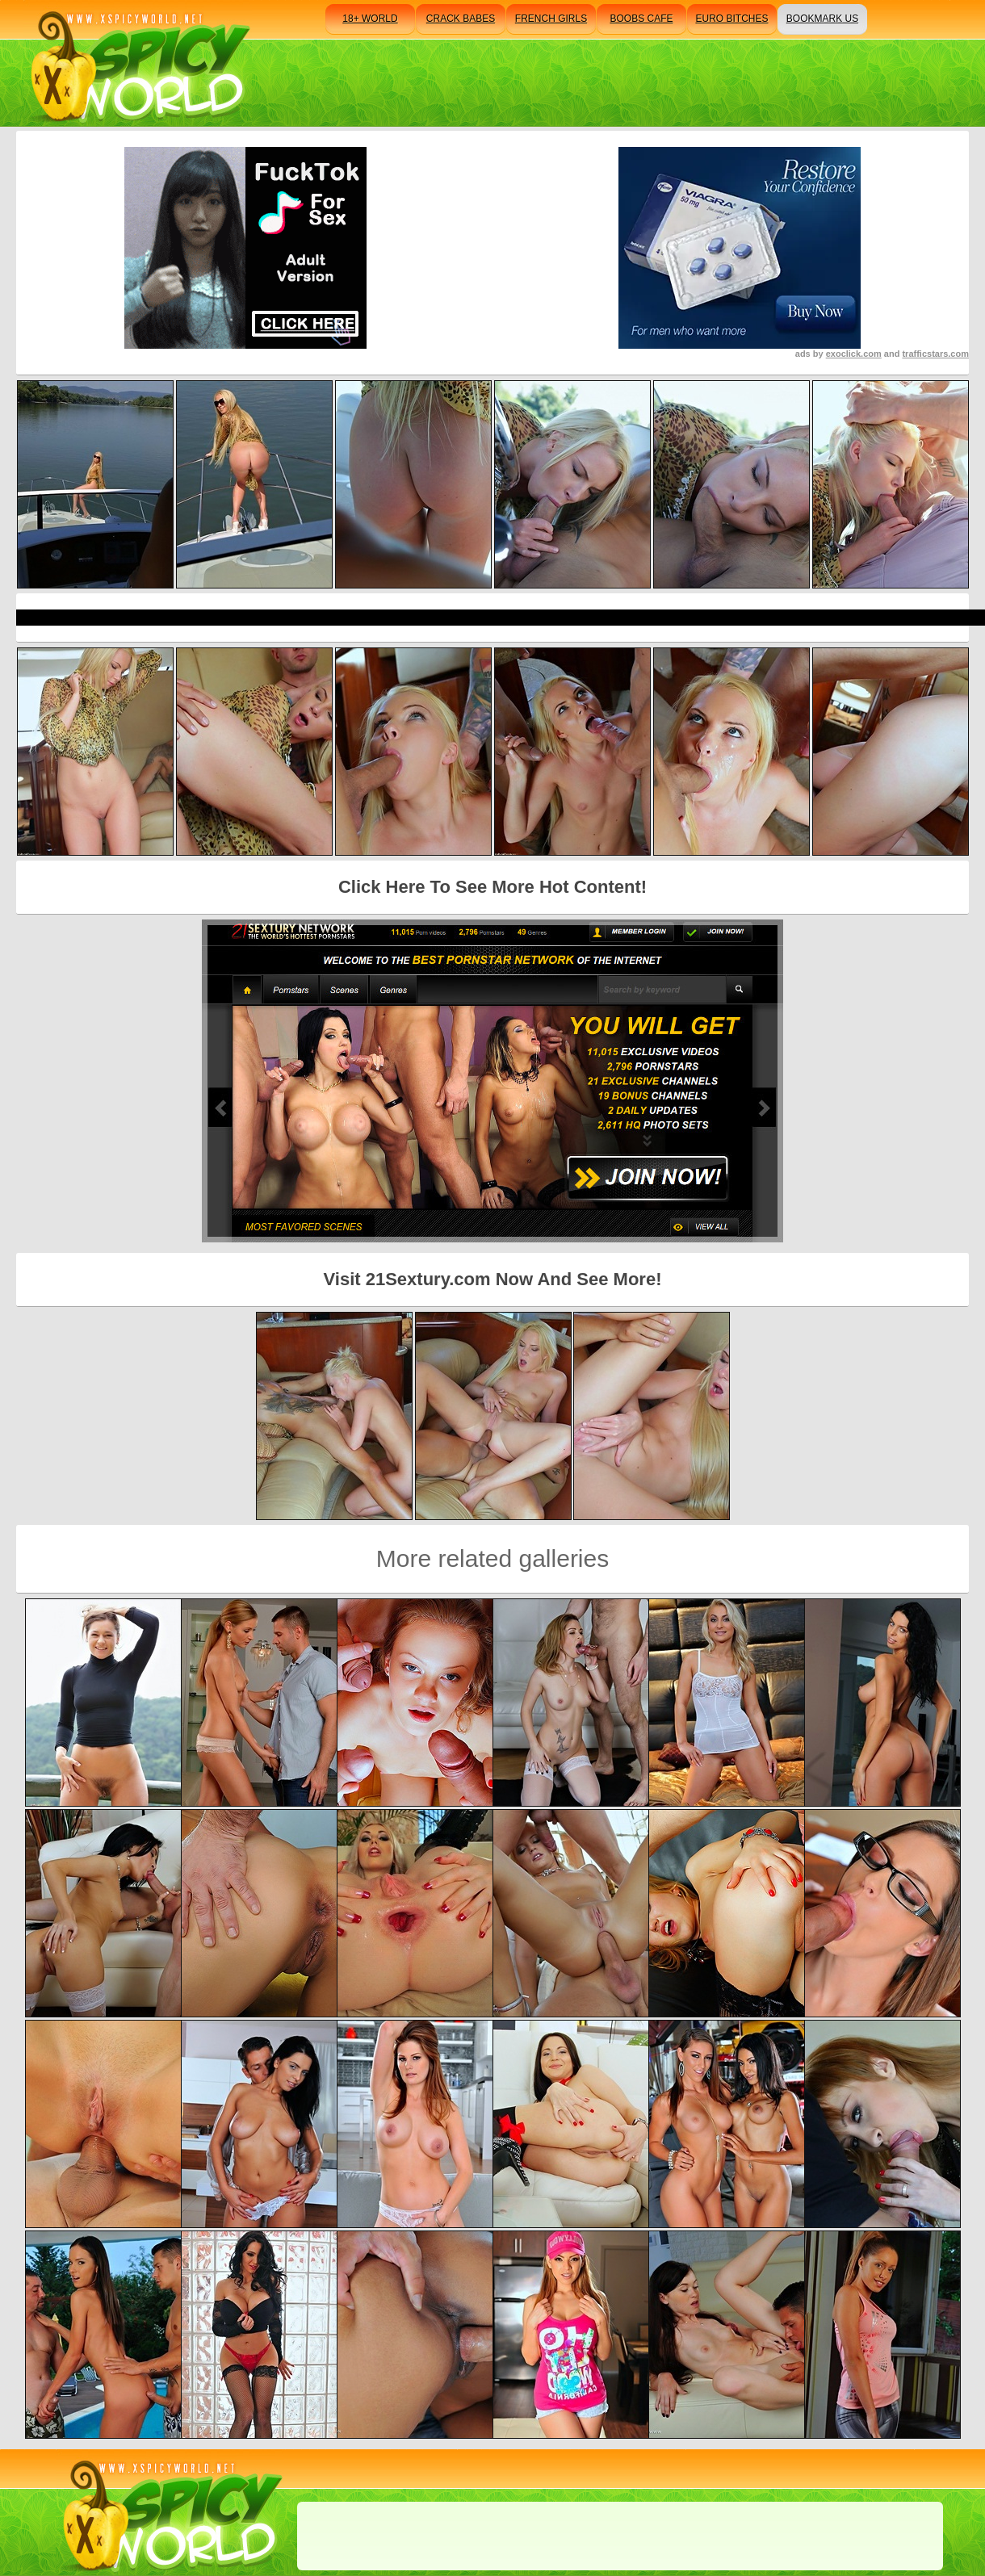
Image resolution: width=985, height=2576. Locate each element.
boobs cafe (641, 18)
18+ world (369, 18)
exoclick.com (854, 353)
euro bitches (731, 18)
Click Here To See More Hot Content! (492, 887)
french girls (551, 18)
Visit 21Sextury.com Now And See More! (493, 1279)
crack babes (460, 18)
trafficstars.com (935, 353)
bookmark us (822, 18)
